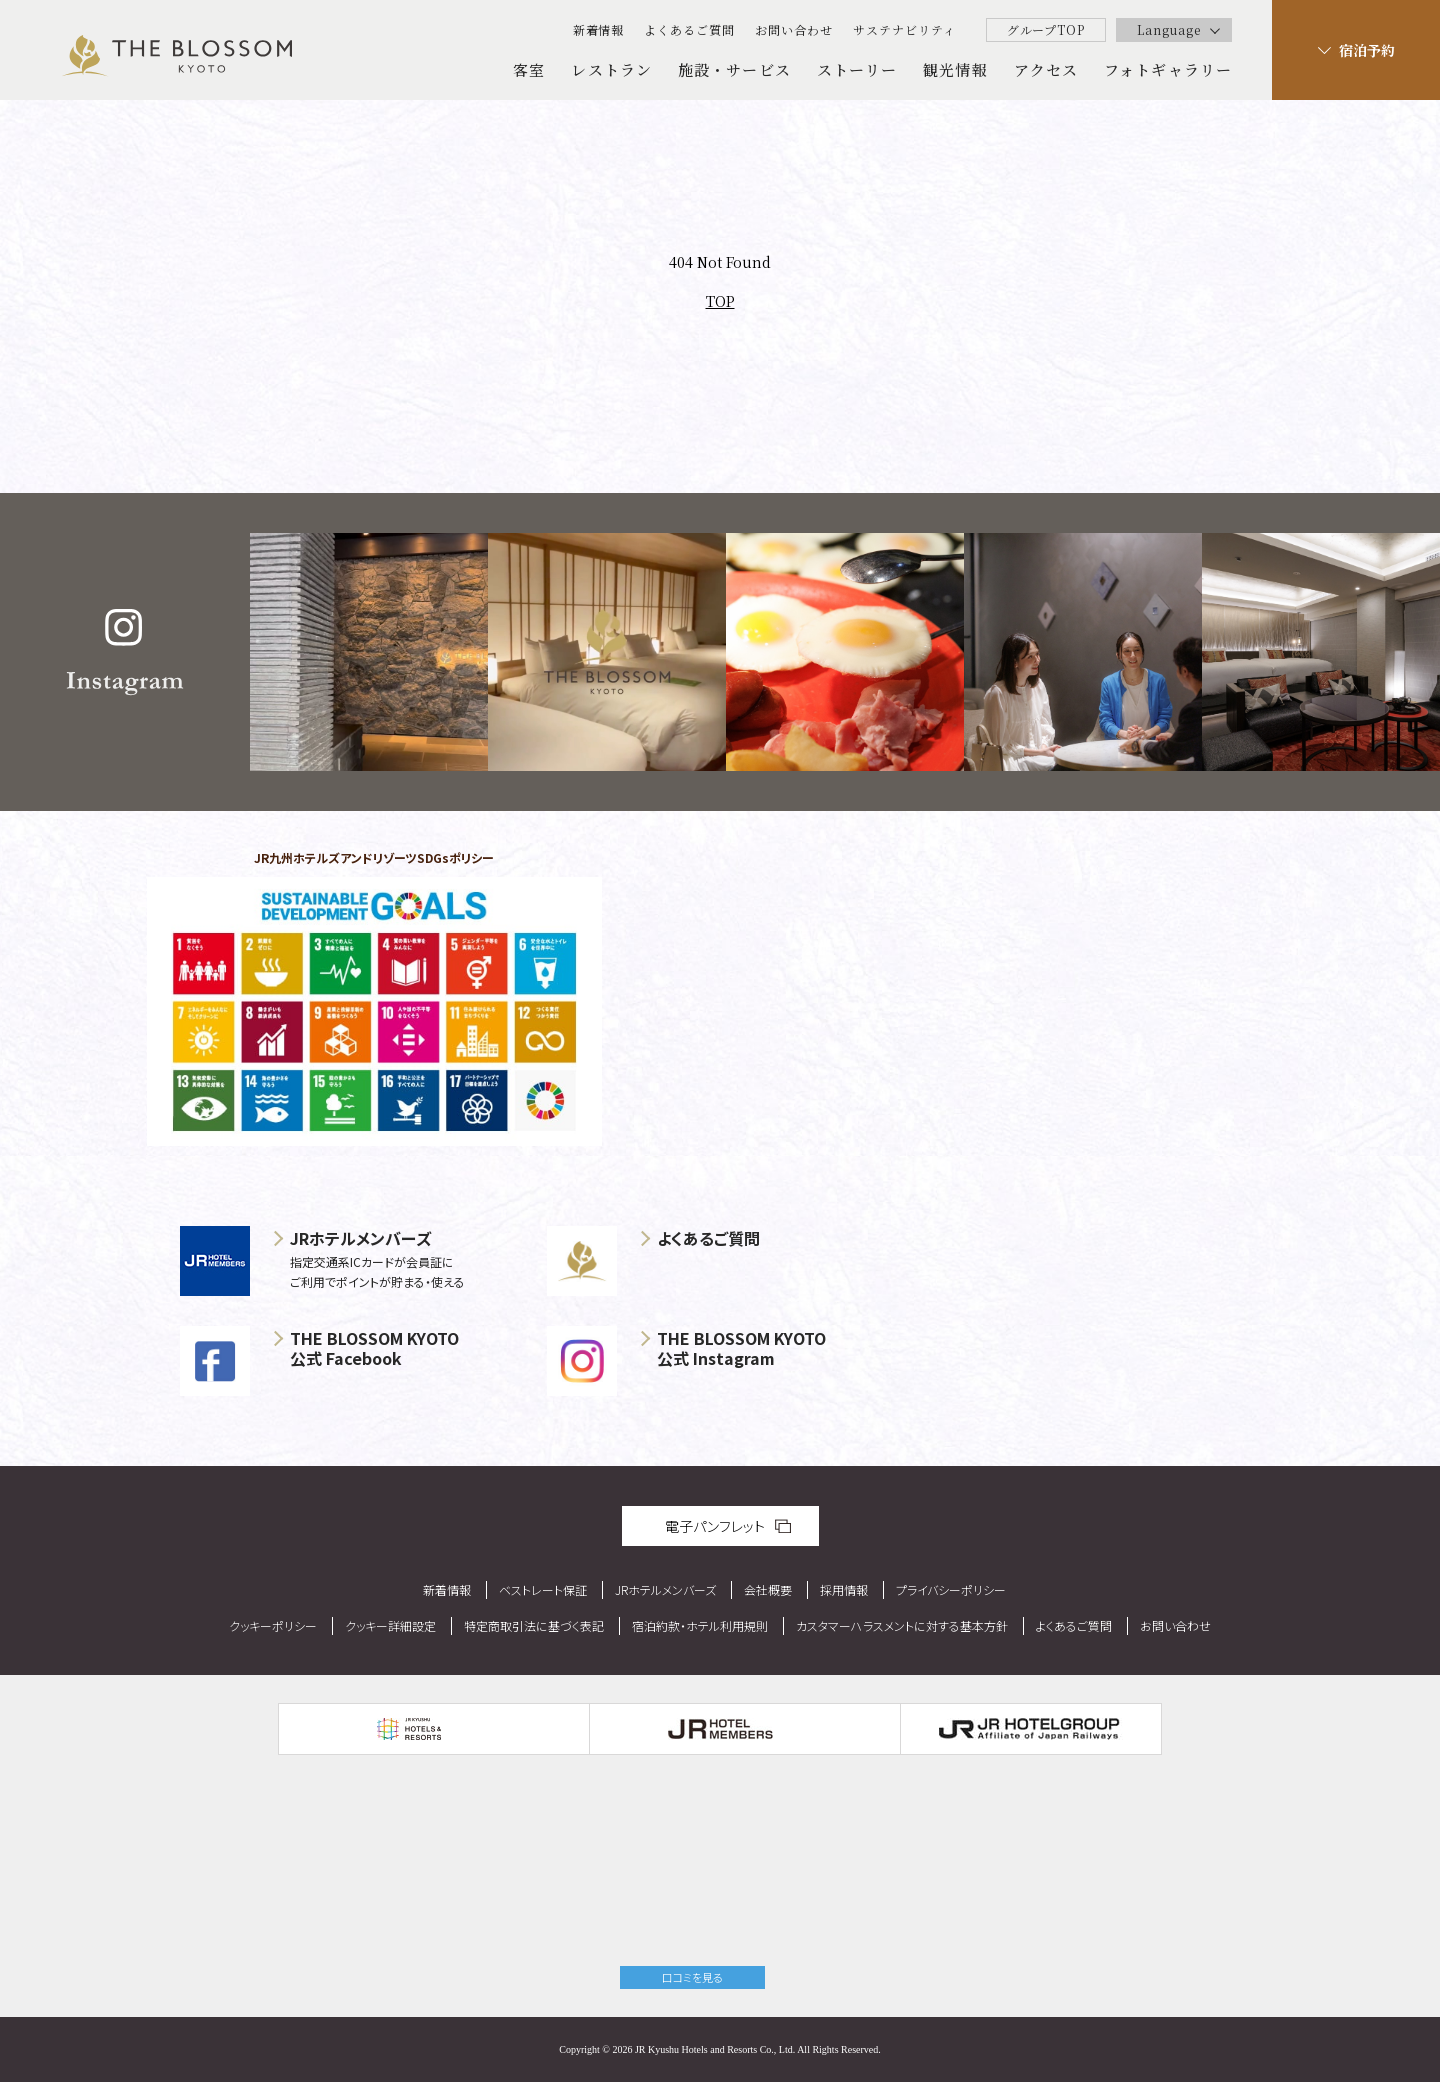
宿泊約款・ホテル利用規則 (700, 1625)
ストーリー (857, 69)
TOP (720, 301)
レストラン (611, 69)
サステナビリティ (904, 29)
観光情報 (955, 69)
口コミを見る (692, 1977)
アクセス (1046, 69)
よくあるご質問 (689, 29)
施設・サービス (734, 69)
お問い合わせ (794, 29)
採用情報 (844, 1589)
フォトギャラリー (1168, 69)
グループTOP (1046, 29)
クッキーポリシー (273, 1625)
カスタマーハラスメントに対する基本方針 (902, 1625)
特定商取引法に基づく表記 (534, 1625)
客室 (529, 69)
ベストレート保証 (543, 1589)
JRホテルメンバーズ (665, 1589)
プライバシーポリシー (951, 1589)
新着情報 (599, 29)
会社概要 (768, 1589)
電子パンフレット (715, 1526)
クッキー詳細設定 (390, 1625)
